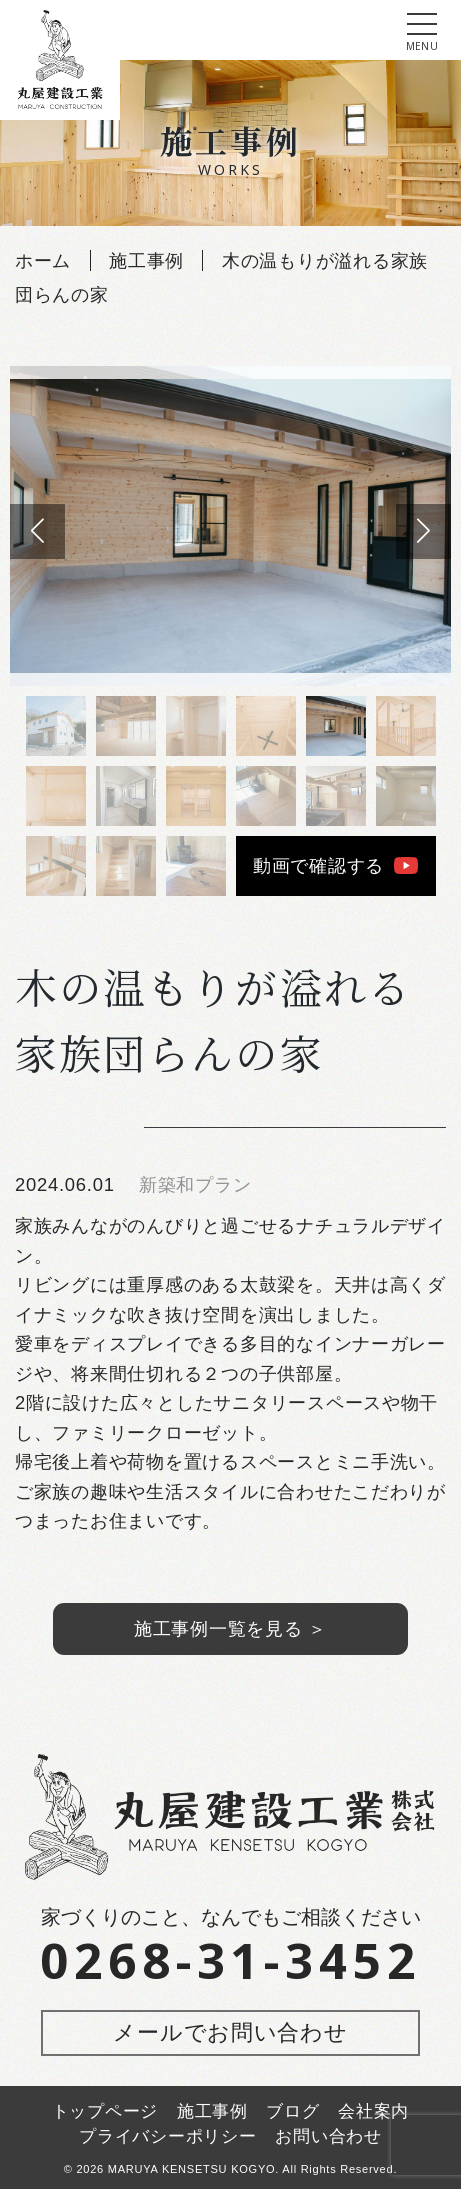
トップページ (105, 2111)
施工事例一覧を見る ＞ (230, 1628)
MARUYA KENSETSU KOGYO (192, 2169)
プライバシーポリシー (167, 2136)
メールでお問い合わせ (230, 2032)
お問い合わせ (328, 2136)
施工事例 (212, 2111)
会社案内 (373, 2111)
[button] (423, 531)
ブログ (292, 2111)
